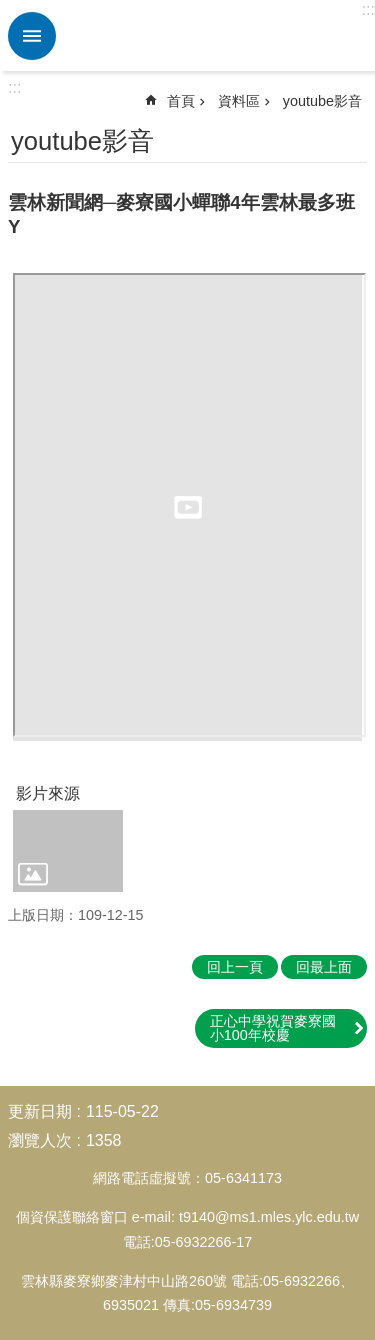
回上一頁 (235, 967)
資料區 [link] (239, 101)
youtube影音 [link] (322, 101)
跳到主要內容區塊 (10, 10)
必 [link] (32, 36)
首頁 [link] (181, 101)
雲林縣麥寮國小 (212, 36)
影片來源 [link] (48, 793)
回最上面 (324, 967)
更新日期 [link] (40, 1111)
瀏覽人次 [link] (40, 1140)
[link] (68, 851)
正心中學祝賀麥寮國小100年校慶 (273, 1028)
